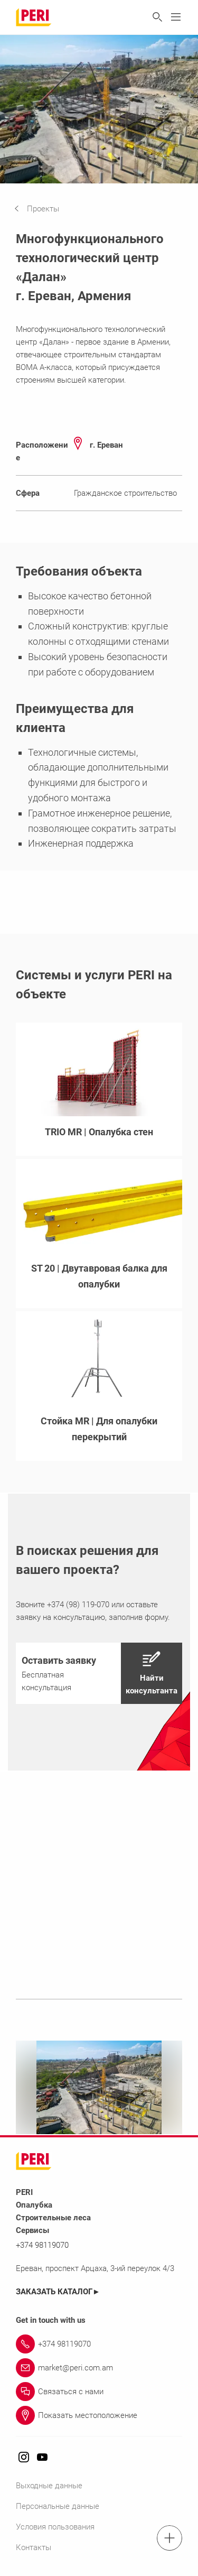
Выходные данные (49, 2485)
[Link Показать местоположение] (99, 2415)
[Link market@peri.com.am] (99, 2367)
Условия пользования (55, 2527)
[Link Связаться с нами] (99, 2391)
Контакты (33, 2547)
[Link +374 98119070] (99, 2343)
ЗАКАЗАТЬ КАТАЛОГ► (58, 2291)
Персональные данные (57, 2506)
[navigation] (44, 208)
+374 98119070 (42, 2245)
